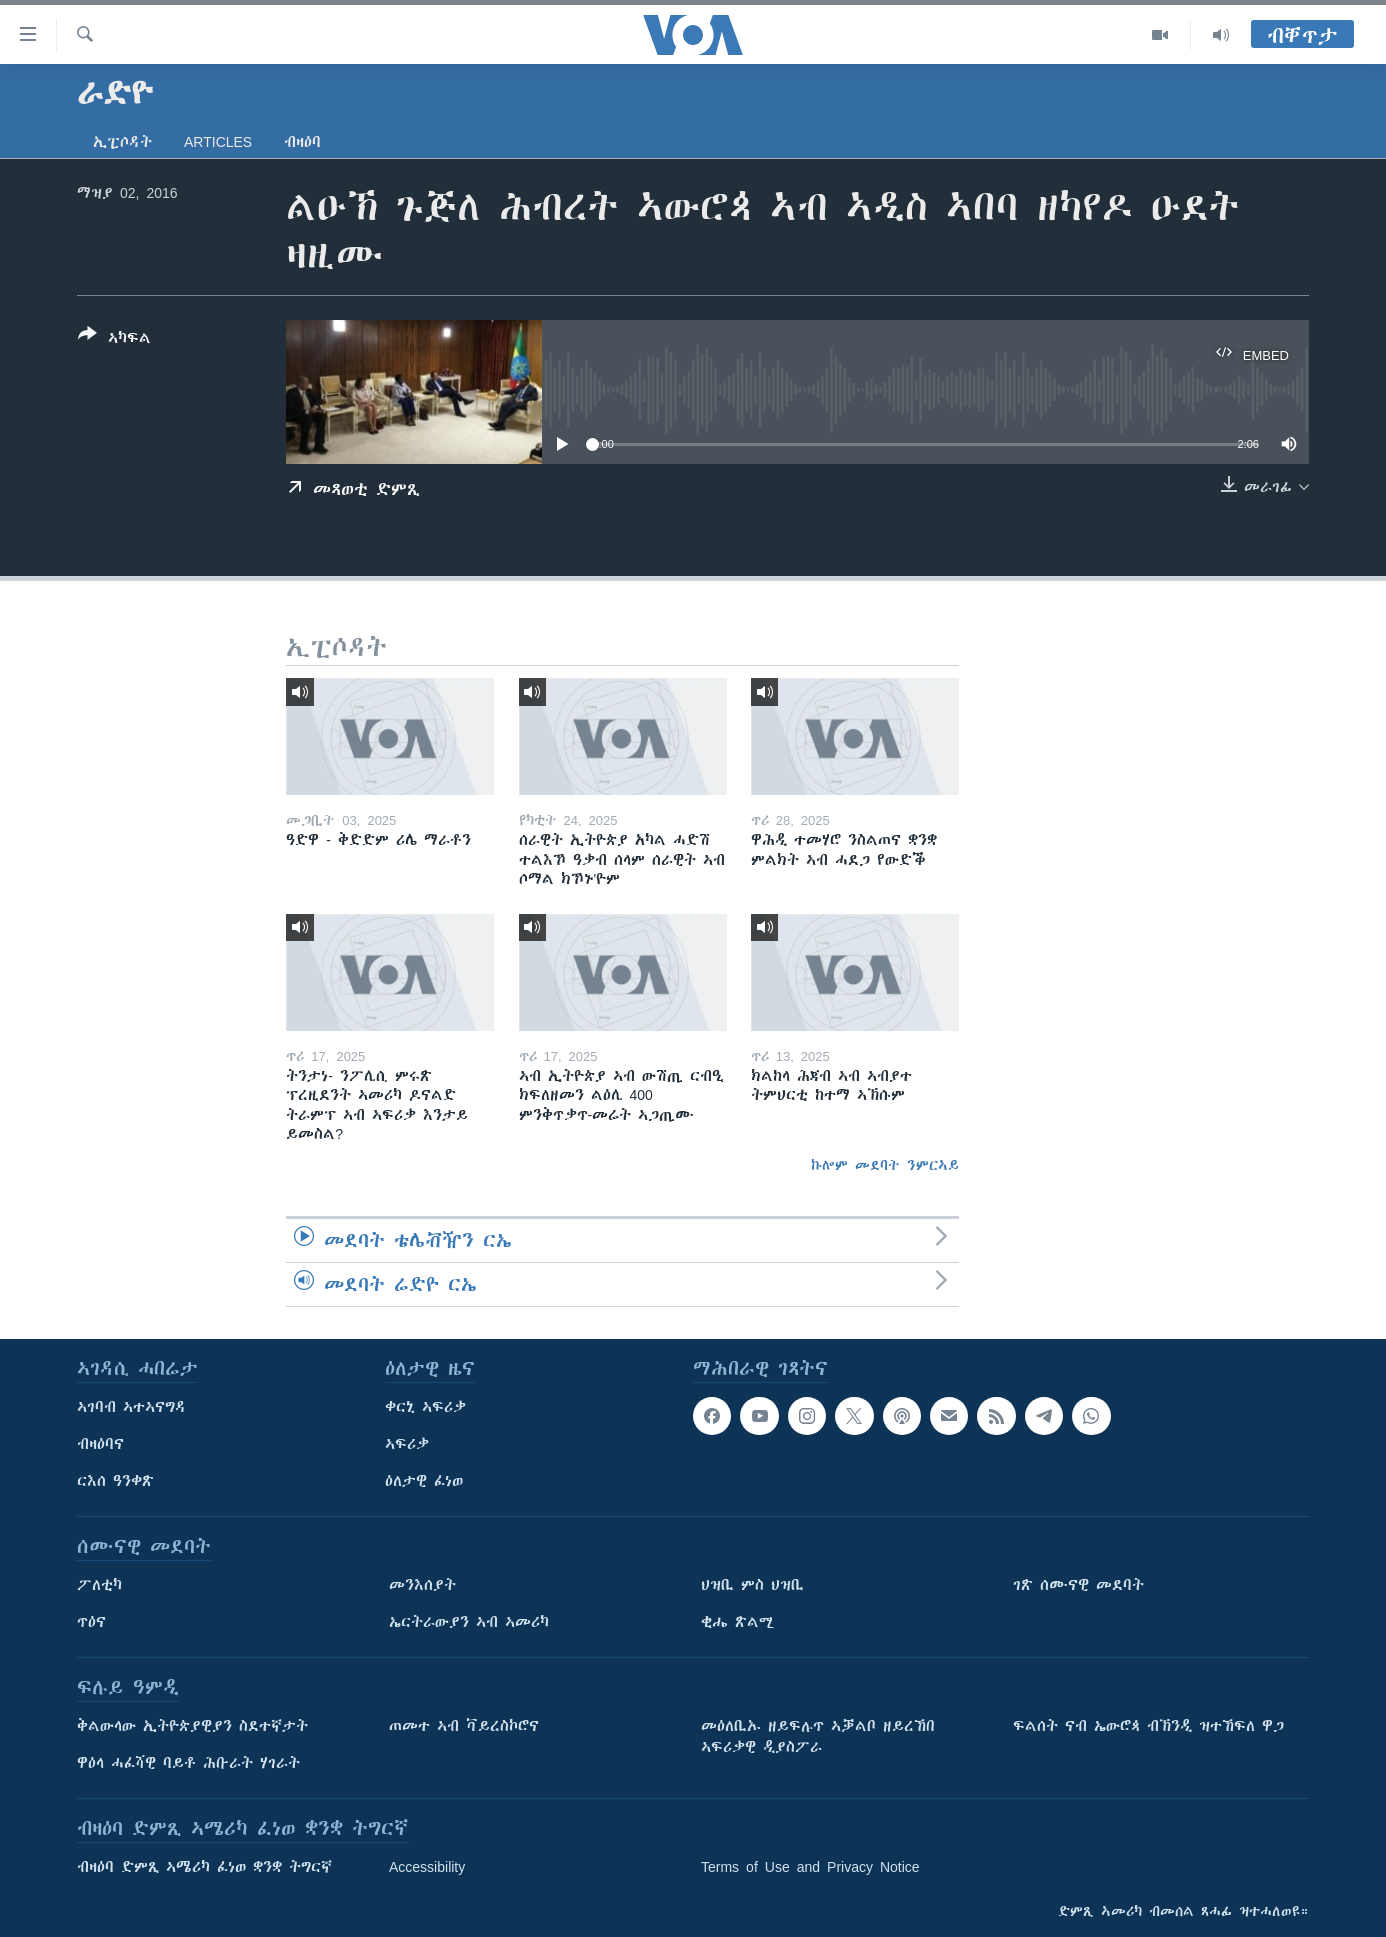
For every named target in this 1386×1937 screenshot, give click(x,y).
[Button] (114, 340)
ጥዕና (91, 1622)
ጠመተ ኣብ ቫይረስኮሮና (464, 1726)
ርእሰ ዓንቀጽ (115, 1481)
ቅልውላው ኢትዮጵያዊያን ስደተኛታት (192, 1726)
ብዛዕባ (302, 142)
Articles (218, 142)
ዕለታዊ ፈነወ (424, 1481)
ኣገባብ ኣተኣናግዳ (131, 1407)
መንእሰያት (422, 1585)
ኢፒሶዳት (122, 142)
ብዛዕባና (100, 1444)
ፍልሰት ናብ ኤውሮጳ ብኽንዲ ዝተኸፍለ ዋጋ (1148, 1726)
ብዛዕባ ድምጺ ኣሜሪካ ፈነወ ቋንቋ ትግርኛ (204, 1867)
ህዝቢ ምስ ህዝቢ (752, 1585)
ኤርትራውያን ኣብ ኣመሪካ (469, 1622)
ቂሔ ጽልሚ (737, 1622)
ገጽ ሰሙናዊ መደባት (1078, 1585)
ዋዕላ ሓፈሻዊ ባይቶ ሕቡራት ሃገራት (188, 1763)
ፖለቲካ (99, 1585)
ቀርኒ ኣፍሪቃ (425, 1407)
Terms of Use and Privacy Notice (810, 1867)
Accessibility (427, 1867)
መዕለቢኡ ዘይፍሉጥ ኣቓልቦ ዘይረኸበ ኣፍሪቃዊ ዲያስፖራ (818, 1736)
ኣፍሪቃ (407, 1444)
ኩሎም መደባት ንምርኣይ (885, 1165)
